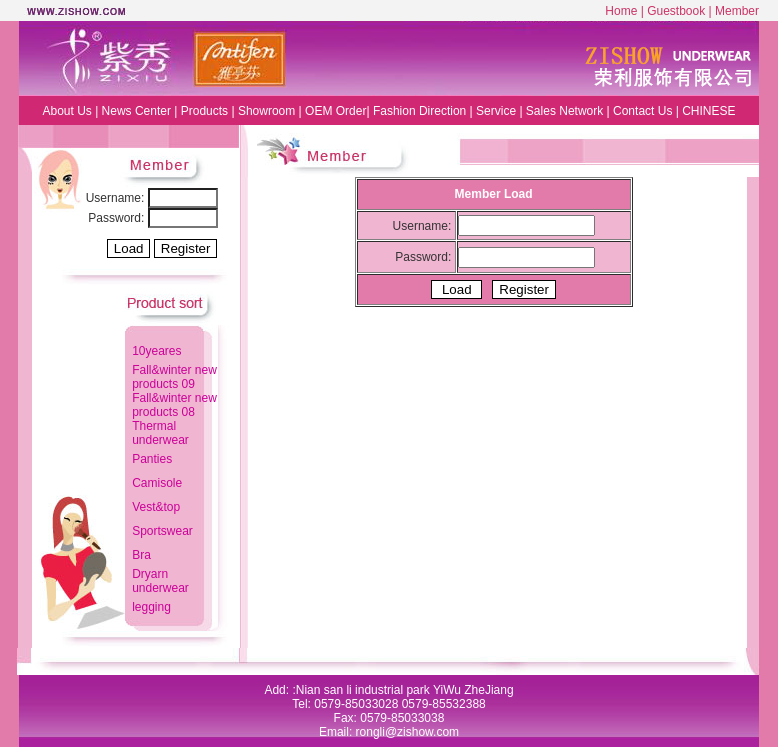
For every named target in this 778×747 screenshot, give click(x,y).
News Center (138, 111)
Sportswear (162, 531)
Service (496, 111)
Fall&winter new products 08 (174, 405)
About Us (66, 111)
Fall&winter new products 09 (174, 377)
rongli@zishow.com (408, 732)
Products (204, 111)
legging (151, 607)
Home (621, 11)
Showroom (266, 111)
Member (737, 11)
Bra (141, 555)
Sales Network (564, 111)
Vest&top (156, 507)
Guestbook (676, 11)
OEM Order (335, 111)
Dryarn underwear (160, 581)
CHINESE (708, 111)
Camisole (157, 483)
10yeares (156, 351)
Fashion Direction (419, 111)
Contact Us (642, 111)
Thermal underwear (160, 433)
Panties (152, 459)
